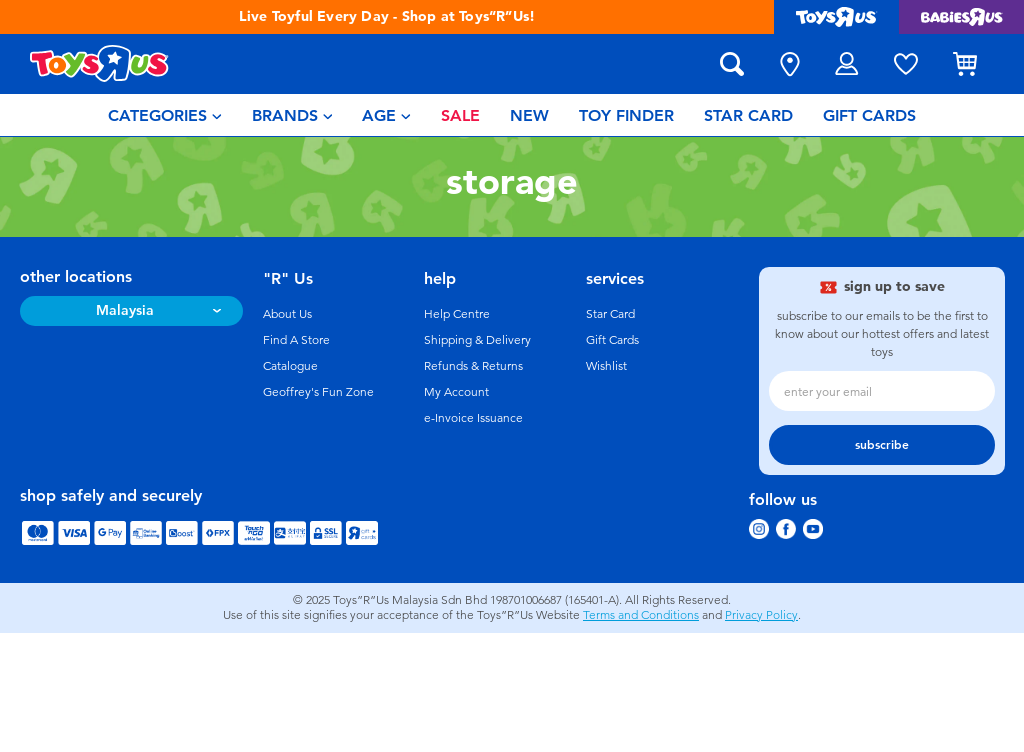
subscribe (882, 445)
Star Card (610, 314)
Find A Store (296, 340)
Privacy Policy (761, 615)
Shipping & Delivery (477, 340)
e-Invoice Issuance (473, 418)
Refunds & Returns (473, 366)
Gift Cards (612, 340)
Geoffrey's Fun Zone (318, 392)
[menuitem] (165, 115)
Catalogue (290, 366)
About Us (287, 314)
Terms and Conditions (641, 615)
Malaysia (125, 310)
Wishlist (606, 366)
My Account (456, 392)
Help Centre (457, 314)
